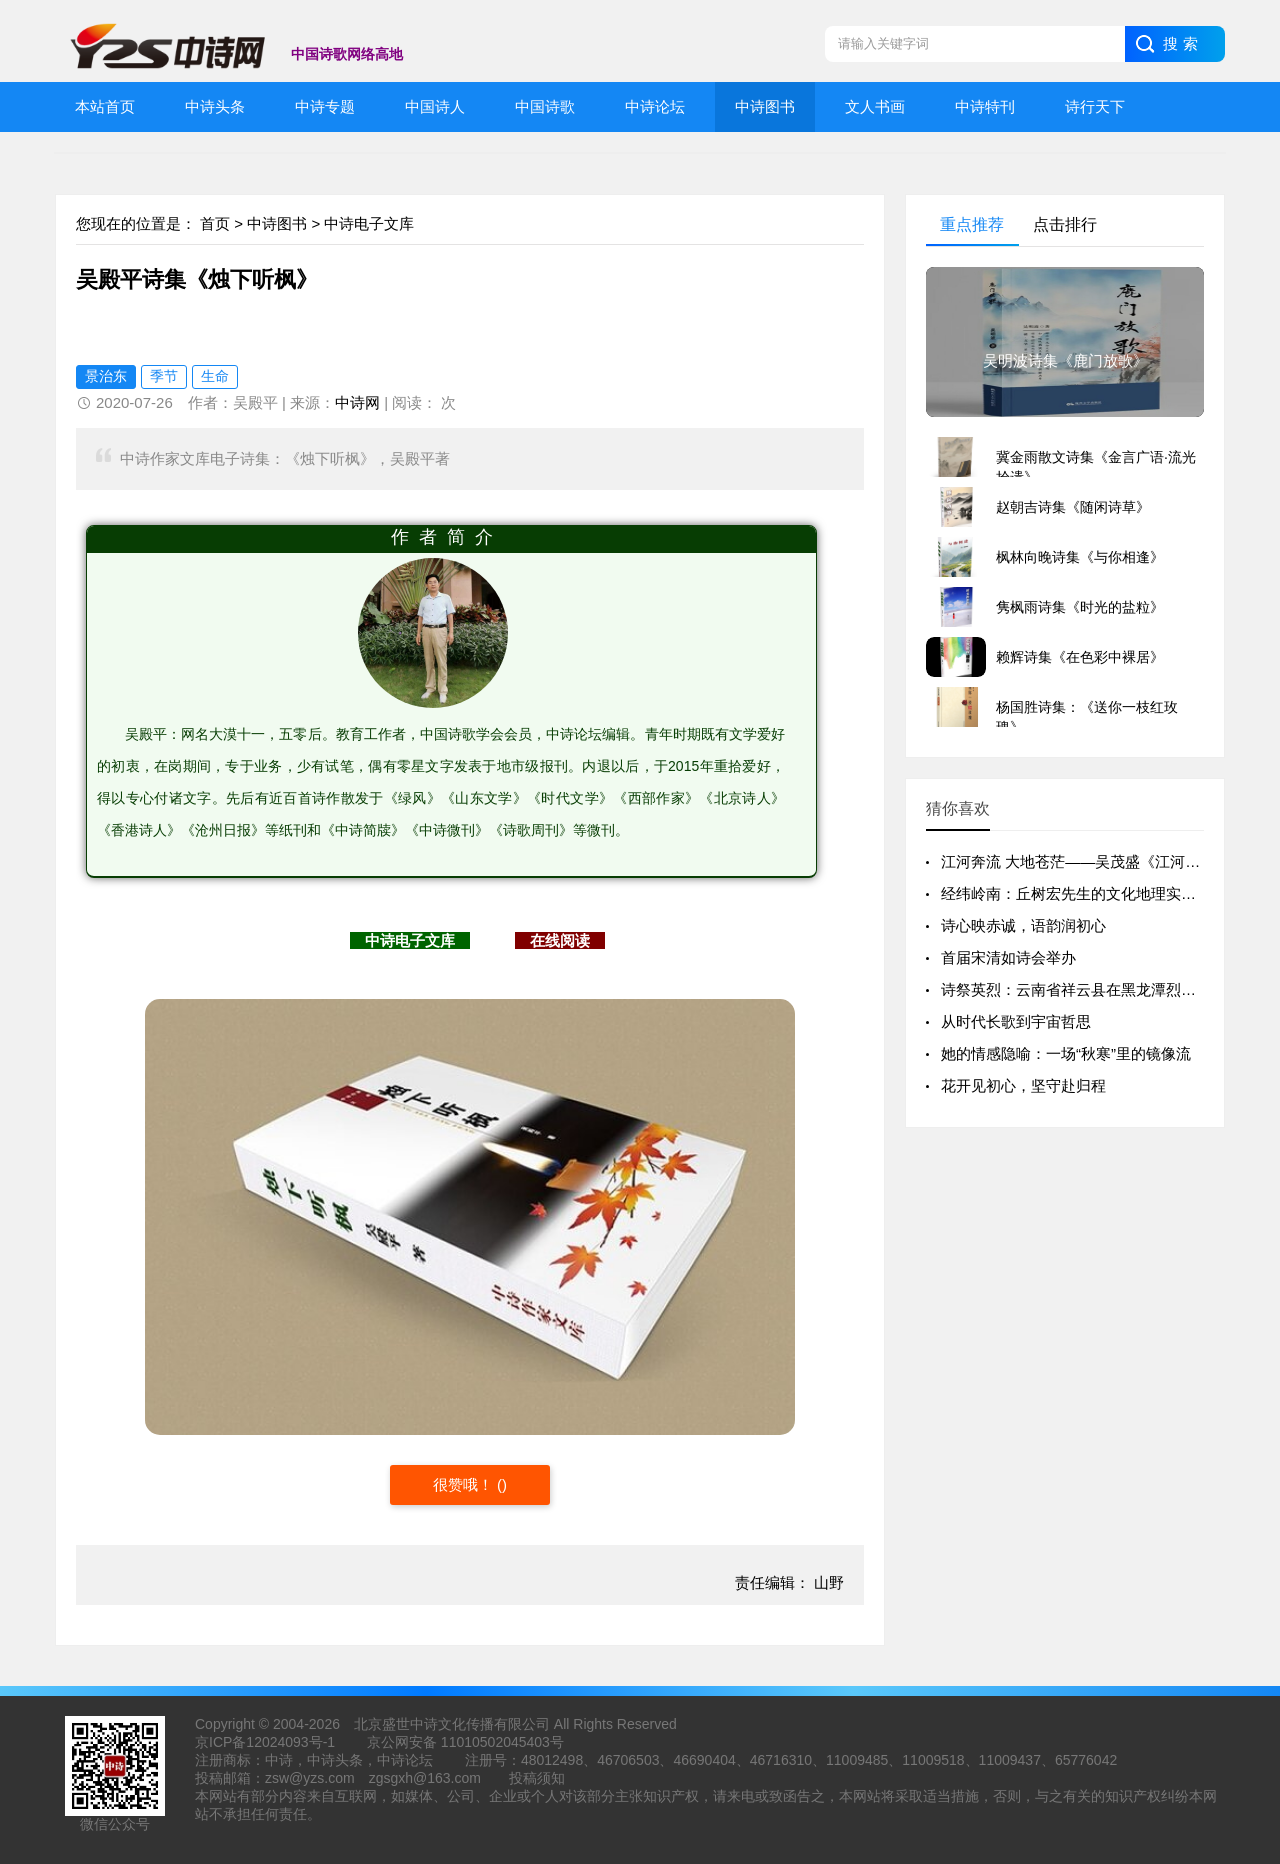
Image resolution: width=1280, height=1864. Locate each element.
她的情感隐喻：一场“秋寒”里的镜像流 (1066, 1053)
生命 (215, 376)
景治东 (106, 376)
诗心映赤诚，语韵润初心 (1023, 925)
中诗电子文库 (369, 223)
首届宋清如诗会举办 (1008, 957)
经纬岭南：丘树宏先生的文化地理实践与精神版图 (1106, 893)
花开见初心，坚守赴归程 (1023, 1085)
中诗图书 (277, 223)
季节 (164, 376)
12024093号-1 (290, 1742)
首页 (215, 223)
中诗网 (357, 402)
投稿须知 (537, 1778)
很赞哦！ (465, 1484)
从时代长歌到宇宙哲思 (1016, 1021)
